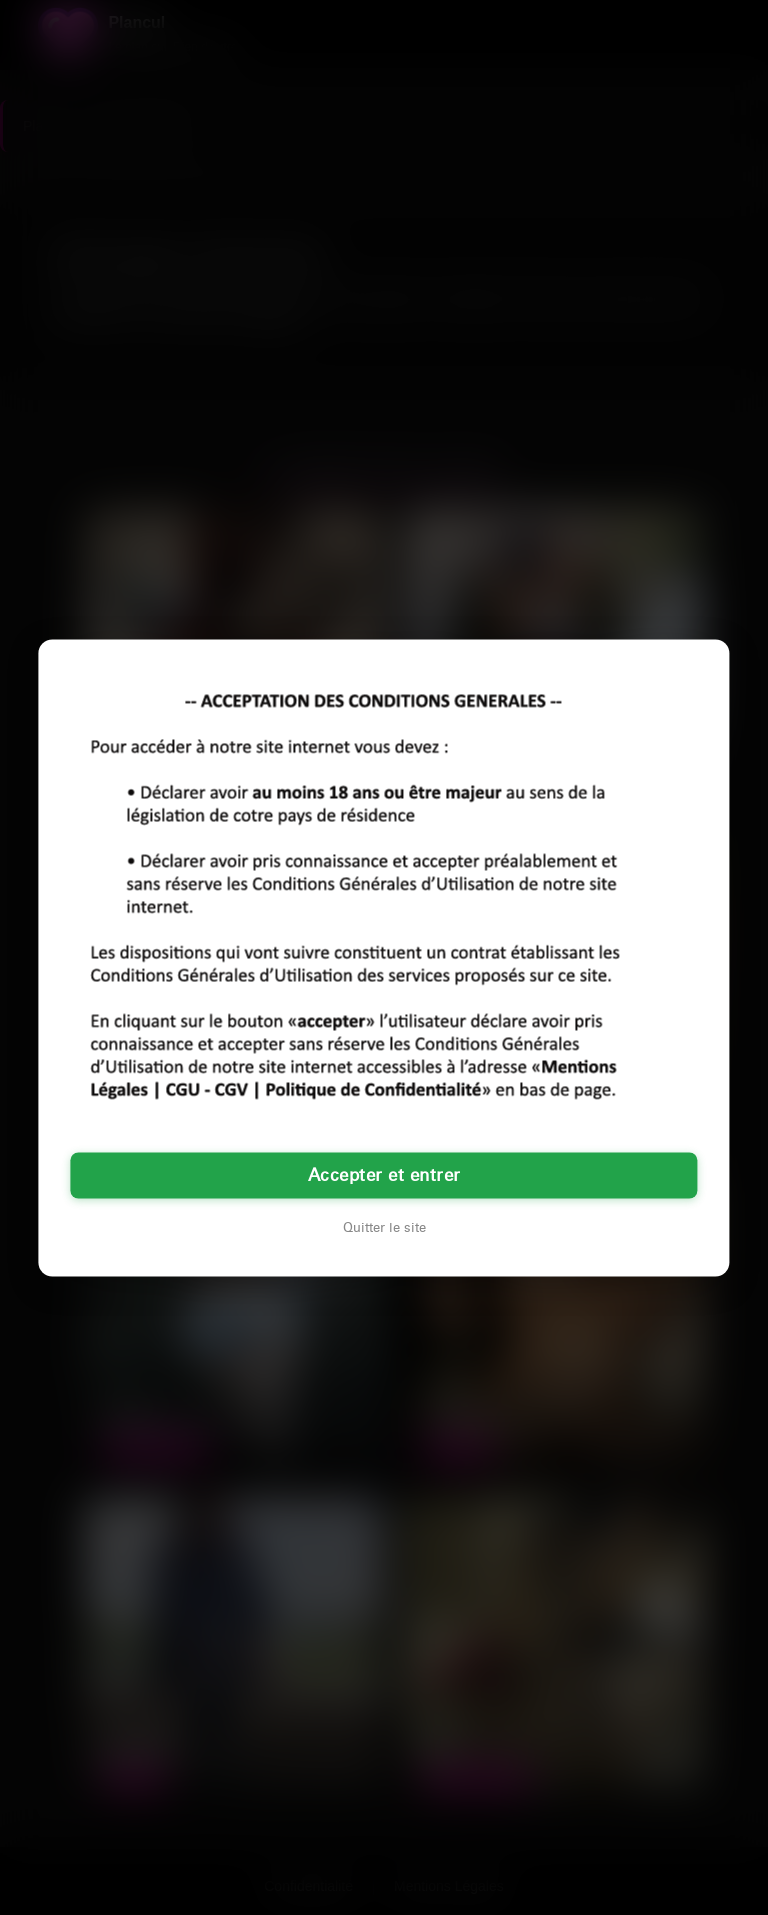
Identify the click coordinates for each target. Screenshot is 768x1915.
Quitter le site (384, 1227)
